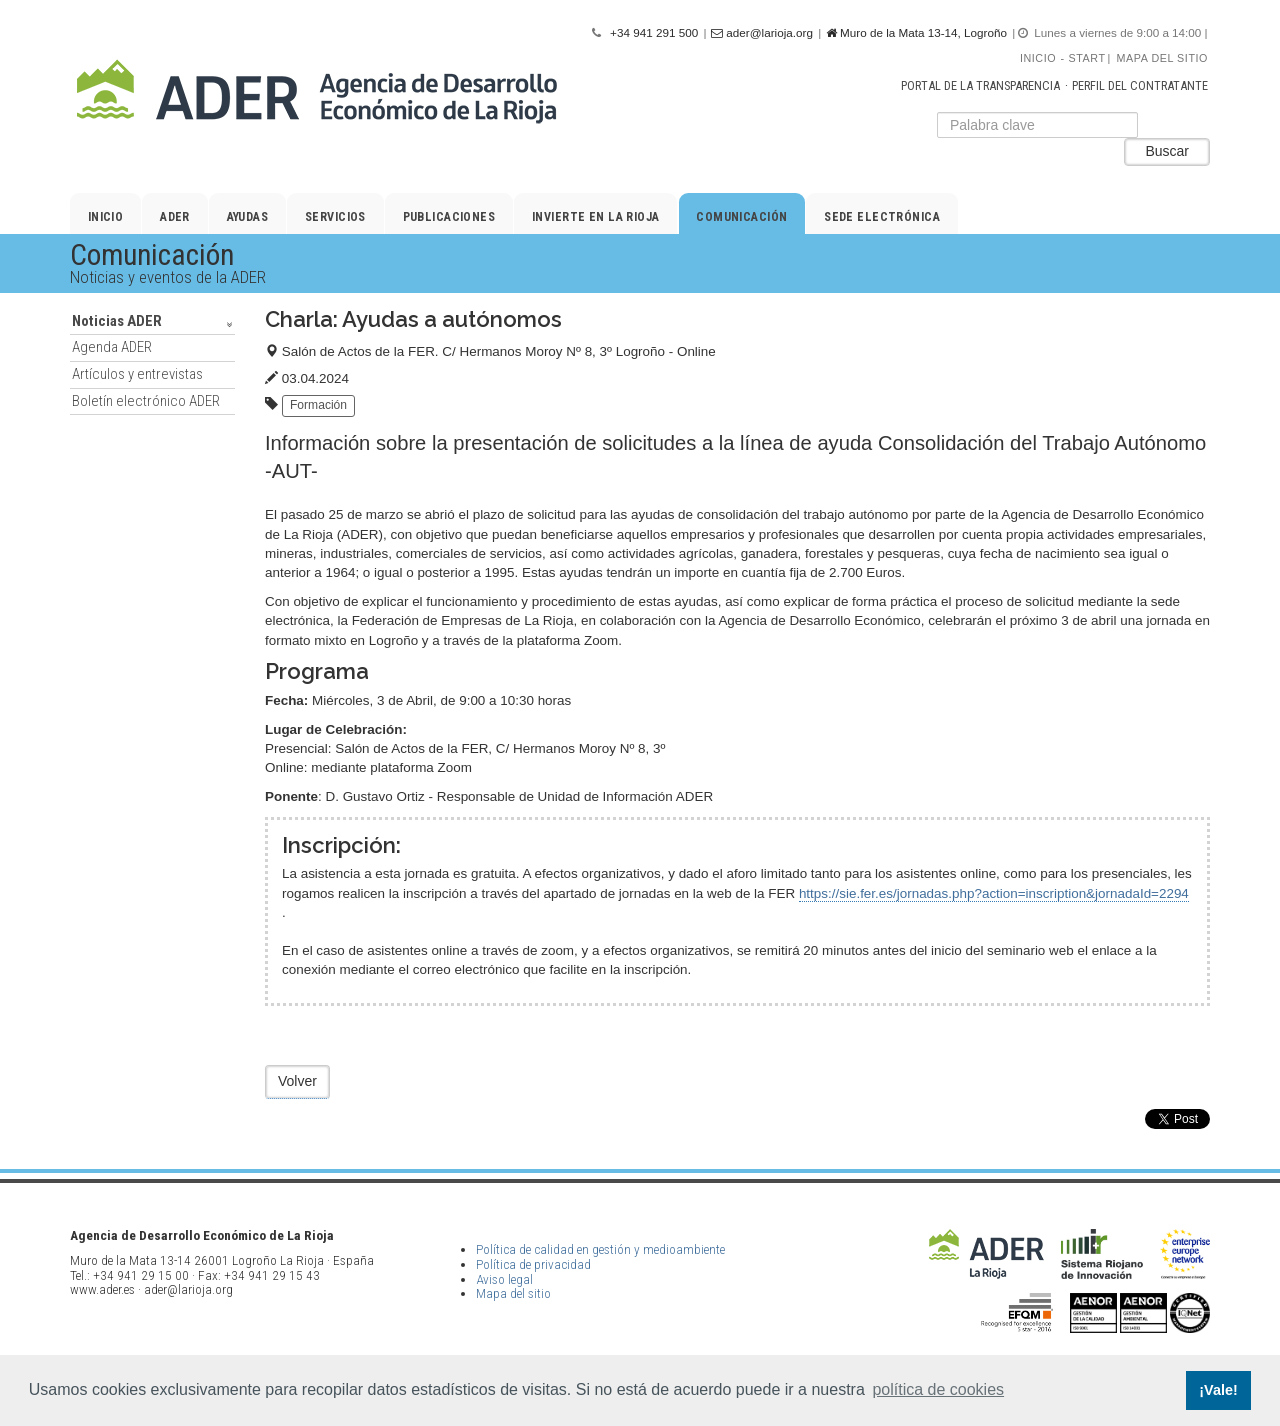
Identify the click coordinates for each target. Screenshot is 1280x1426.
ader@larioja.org (762, 33)
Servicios (335, 217)
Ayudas (248, 217)
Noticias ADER (117, 321)
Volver (297, 1081)
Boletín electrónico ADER (146, 401)
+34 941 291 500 (654, 32)
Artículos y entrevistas (137, 374)
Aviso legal (504, 1279)
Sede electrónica (882, 217)
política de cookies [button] (938, 1389)
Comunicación (741, 217)
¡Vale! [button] (1218, 1390)
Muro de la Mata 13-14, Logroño (916, 33)
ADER (175, 217)
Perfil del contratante (1140, 85)
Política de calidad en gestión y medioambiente (600, 1249)
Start (1087, 58)
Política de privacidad (533, 1264)
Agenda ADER (112, 347)
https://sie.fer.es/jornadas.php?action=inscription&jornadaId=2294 (994, 893)
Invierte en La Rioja (596, 217)
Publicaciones (449, 217)
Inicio (1038, 58)
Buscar (1167, 151)
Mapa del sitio (1162, 58)
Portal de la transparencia (980, 85)
